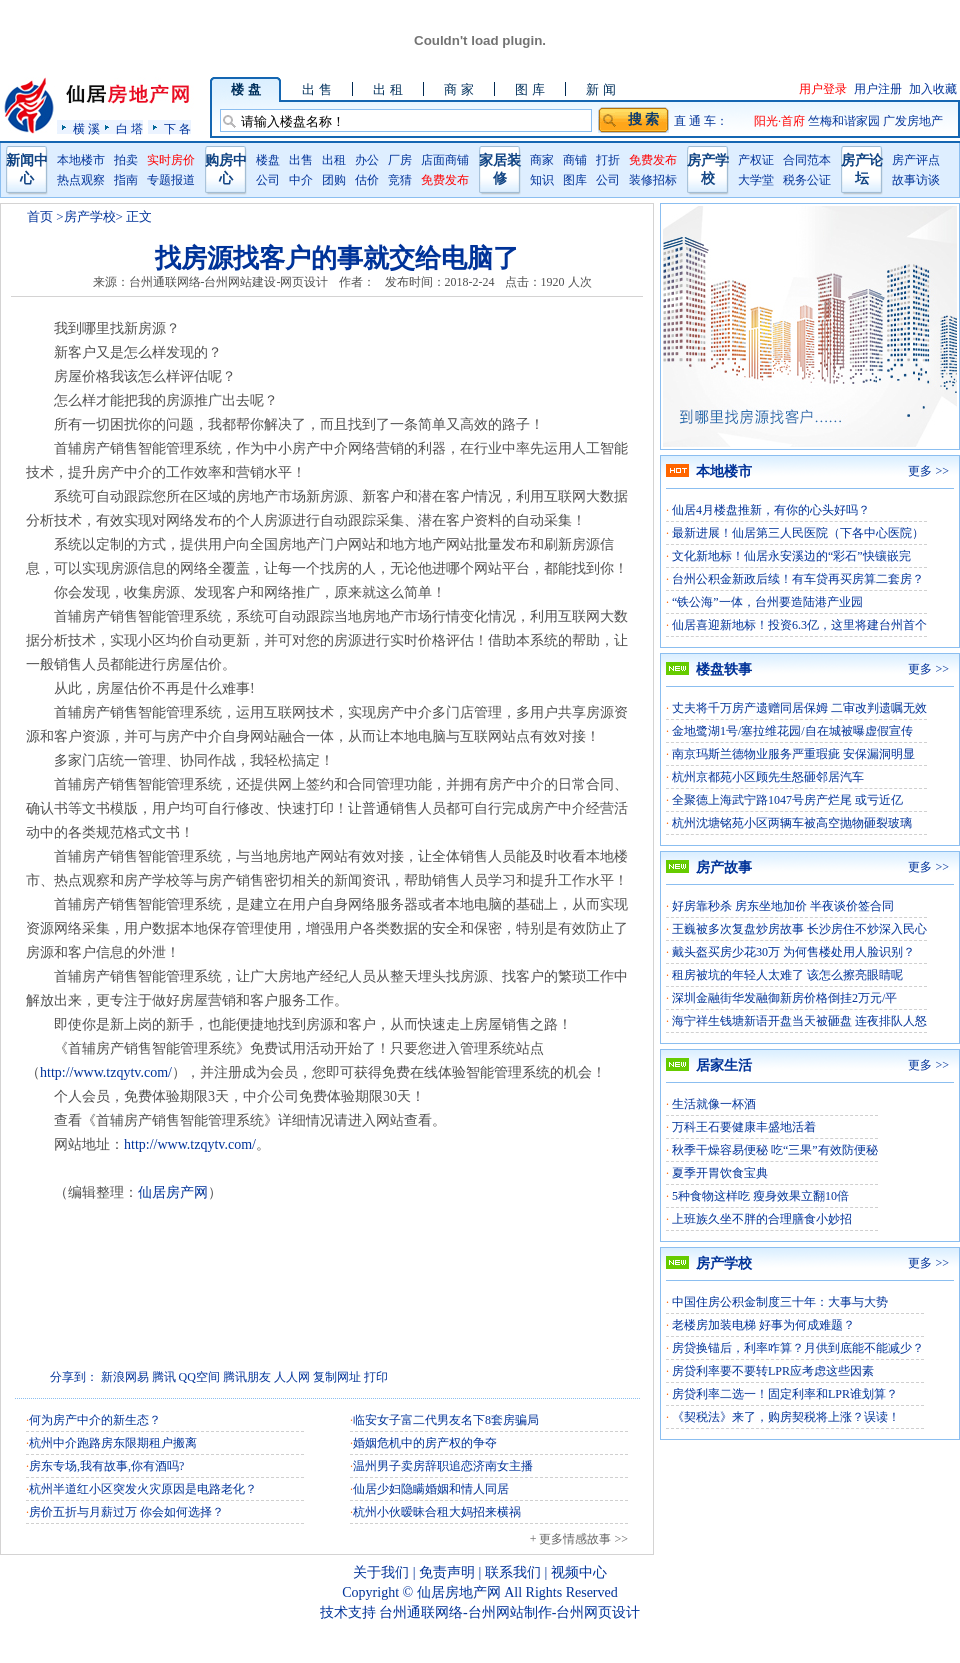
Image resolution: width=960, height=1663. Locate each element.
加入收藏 (933, 89)
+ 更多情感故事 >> (579, 1539)
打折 (608, 160)
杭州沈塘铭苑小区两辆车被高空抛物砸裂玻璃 (792, 823)
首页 (40, 216)
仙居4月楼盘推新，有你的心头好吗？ (771, 510)
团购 (334, 180)
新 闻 (600, 89)
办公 (367, 160)
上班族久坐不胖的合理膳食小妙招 (762, 1219)
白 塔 (129, 128)
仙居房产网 (173, 1192)
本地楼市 (81, 160)
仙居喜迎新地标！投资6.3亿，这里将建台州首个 (799, 625)
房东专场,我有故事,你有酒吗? (106, 1466)
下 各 (177, 128)
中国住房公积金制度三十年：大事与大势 (780, 1302)
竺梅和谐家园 (845, 121)
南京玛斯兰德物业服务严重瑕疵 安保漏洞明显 (793, 754)
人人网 (292, 1377)
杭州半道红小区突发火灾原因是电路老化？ (143, 1489)
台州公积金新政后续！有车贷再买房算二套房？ (798, 579)
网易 (137, 1377)
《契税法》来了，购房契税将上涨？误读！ (786, 1417)
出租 (334, 160)
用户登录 (823, 89)
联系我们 (513, 1572)
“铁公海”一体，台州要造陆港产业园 (767, 602)
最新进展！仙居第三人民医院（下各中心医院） (798, 533)
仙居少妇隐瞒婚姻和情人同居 (431, 1489)
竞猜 (400, 180)
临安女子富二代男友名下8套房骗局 (446, 1420)
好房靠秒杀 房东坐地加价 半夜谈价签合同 (783, 906)
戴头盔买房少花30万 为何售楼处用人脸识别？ (793, 952)
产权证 (756, 160)
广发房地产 (913, 121)
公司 (268, 180)
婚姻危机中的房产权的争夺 (425, 1443)
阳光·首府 (781, 121)
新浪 (113, 1377)
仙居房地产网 (459, 1592)
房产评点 (916, 160)
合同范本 (807, 160)
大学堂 (756, 180)
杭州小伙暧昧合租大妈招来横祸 (437, 1512)
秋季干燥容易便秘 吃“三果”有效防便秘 (775, 1150)
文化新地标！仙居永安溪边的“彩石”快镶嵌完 (791, 556)
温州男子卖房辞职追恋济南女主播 (443, 1466)
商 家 (458, 89)
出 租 (387, 89)
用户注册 (878, 89)
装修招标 (653, 180)
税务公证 (807, 180)
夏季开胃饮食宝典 (720, 1173)
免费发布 (445, 180)
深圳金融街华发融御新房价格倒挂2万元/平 (784, 998)
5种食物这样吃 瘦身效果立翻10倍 (760, 1196)
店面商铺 (445, 160)
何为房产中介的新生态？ (95, 1420)
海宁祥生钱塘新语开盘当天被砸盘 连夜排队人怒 (799, 1021)
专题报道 (171, 180)
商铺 (575, 160)
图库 (575, 180)
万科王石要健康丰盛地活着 (744, 1127)
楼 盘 (245, 89)
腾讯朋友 (247, 1377)
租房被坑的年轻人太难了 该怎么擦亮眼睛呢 (787, 975)
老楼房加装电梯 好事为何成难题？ (763, 1325)
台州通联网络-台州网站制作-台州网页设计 (509, 1612)
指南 (126, 180)
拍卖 (126, 160)
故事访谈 (916, 180)
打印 (376, 1377)
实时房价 (171, 160)
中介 (301, 180)
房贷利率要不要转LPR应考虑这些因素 (773, 1371)
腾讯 (164, 1377)
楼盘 (268, 160)
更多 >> (928, 471)
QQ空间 (199, 1377)
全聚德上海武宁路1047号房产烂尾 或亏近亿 (787, 800)
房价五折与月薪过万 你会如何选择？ (126, 1512)
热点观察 (81, 180)
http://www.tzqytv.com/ (106, 1072)
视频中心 (579, 1572)
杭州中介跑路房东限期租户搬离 (113, 1443)
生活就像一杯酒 (714, 1104)
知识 (542, 180)
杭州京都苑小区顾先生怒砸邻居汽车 (768, 777)
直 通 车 (695, 121)
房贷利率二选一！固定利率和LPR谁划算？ (785, 1394)
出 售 (316, 89)
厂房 (400, 160)
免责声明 (447, 1572)
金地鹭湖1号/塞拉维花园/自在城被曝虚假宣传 (792, 731)
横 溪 (86, 128)
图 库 (529, 89)
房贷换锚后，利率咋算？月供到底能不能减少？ (798, 1348)
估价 (367, 180)
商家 (542, 160)
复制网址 (337, 1377)
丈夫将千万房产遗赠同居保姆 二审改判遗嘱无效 (799, 708)
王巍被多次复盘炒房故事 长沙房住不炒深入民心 (799, 929)
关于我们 (381, 1572)
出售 (301, 160)
